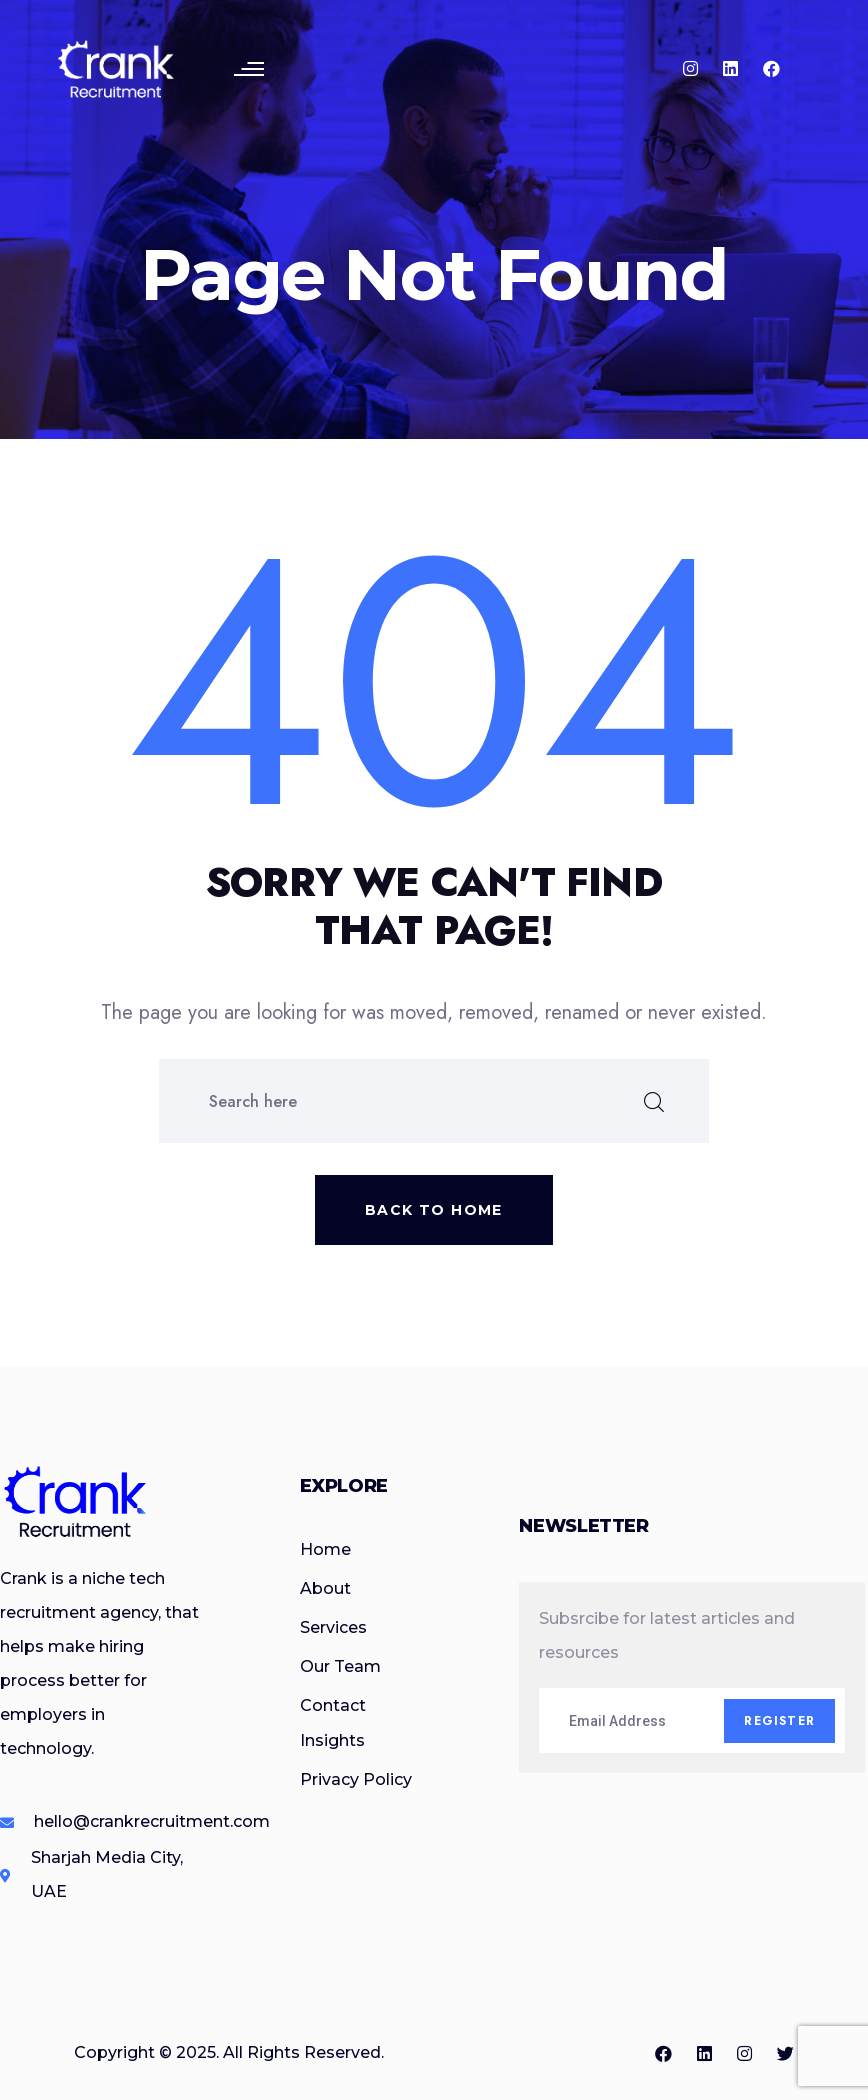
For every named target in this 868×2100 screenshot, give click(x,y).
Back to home (434, 1210)
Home (325, 1549)
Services (333, 1627)
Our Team (340, 1666)
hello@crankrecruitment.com (152, 1821)
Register (779, 1721)
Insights (332, 1740)
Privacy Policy (356, 1779)
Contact (333, 1705)
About (325, 1588)
